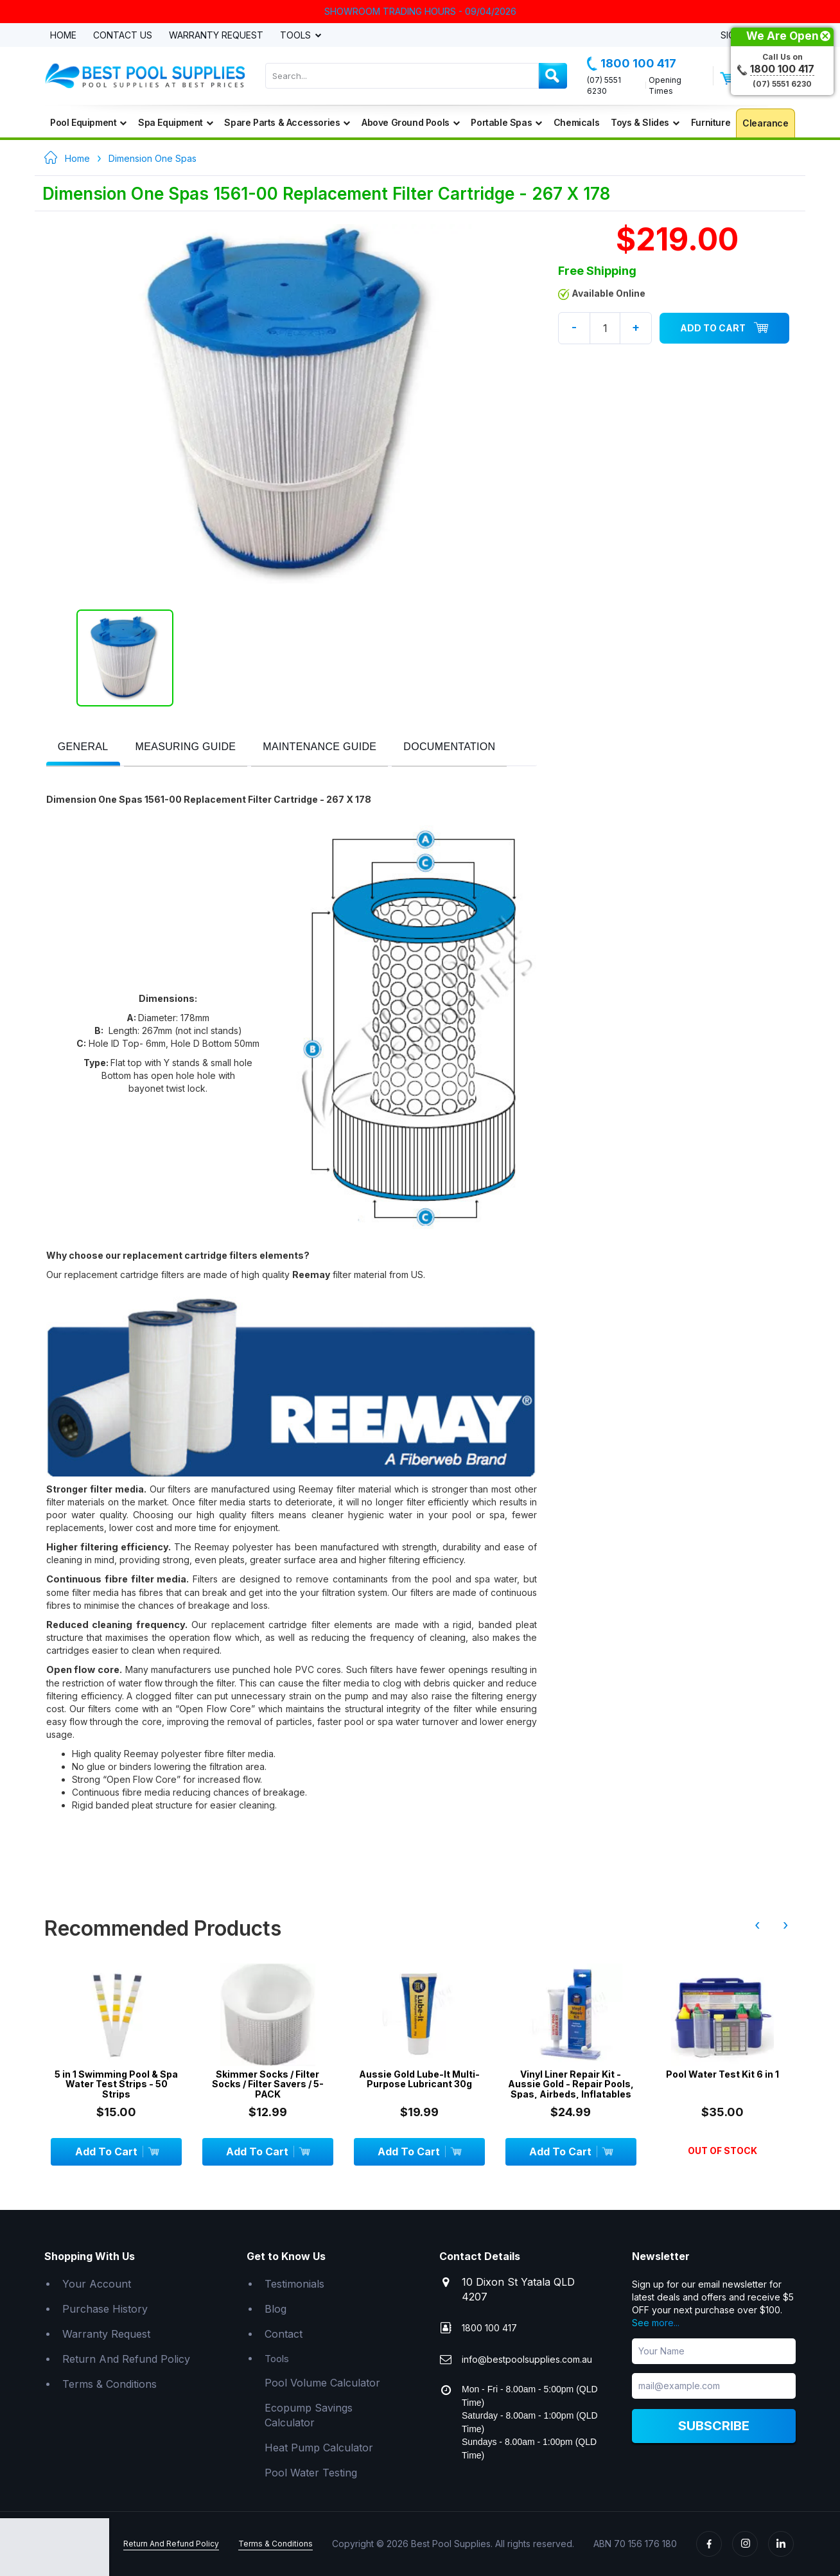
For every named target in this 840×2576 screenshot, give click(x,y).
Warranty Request (216, 35)
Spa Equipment (175, 122)
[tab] (83, 748)
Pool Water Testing (311, 2472)
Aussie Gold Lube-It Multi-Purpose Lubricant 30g (419, 2079)
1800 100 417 (631, 63)
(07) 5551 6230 (604, 85)
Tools (296, 35)
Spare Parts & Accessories (287, 122)
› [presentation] (785, 1924)
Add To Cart (724, 328)
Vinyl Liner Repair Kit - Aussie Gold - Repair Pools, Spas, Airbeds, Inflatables (571, 2084)
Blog (275, 2308)
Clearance (765, 123)
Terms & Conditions (109, 2384)
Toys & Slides (645, 122)
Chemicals (576, 122)
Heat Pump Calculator (319, 2447)
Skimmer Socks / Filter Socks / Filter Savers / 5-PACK (268, 2084)
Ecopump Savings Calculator (309, 2415)
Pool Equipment (88, 122)
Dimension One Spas (153, 158)
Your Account (96, 2283)
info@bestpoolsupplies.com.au (527, 2359)
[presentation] (83, 747)
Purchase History (105, 2308)
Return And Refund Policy (126, 2359)
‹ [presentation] (757, 1924)
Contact (283, 2333)
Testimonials (294, 2283)
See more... (655, 2322)
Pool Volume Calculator (322, 2382)
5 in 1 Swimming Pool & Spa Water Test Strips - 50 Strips (116, 2084)
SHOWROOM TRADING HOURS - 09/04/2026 (420, 11)
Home (63, 35)
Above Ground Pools (410, 122)
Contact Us (122, 35)
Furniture (710, 122)
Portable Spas (506, 122)
